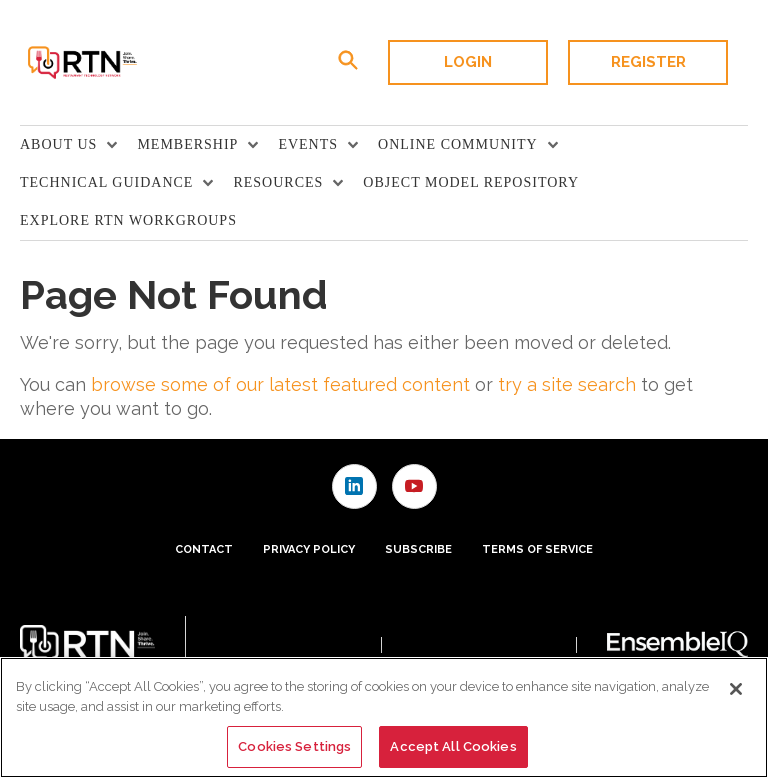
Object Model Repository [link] (471, 182)
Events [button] (308, 144)
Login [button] (468, 62)
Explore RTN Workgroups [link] (128, 220)
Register (648, 62)
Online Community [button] (458, 144)
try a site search (567, 384)
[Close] (736, 689)
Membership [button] (187, 144)
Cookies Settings (294, 746)
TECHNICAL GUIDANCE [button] (106, 182)
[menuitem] (78, 145)
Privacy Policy (309, 549)
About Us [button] (58, 144)
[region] (384, 717)
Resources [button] (278, 182)
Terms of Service (537, 549)
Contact (204, 549)
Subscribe (418, 549)
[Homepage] (81, 63)
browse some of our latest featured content (280, 384)
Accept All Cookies (453, 746)
